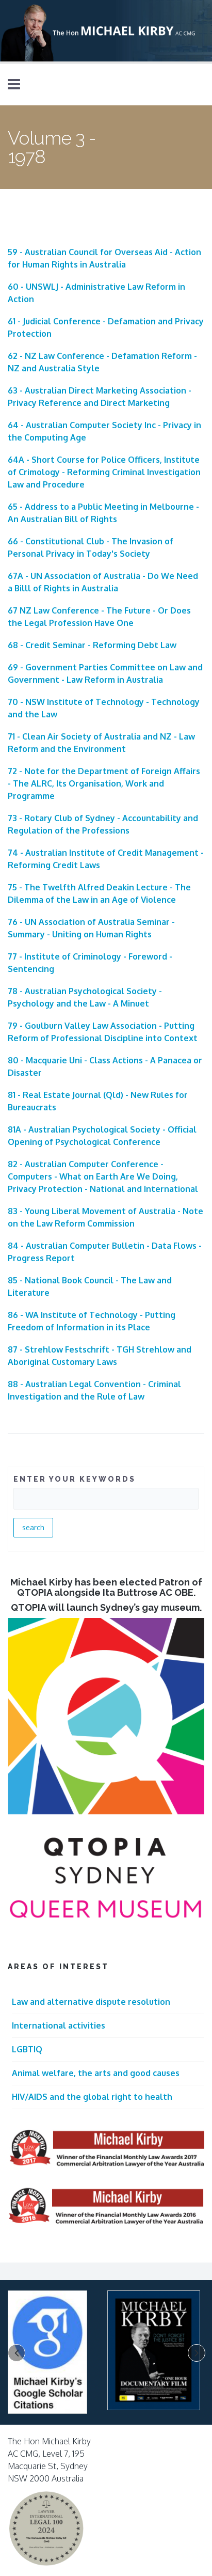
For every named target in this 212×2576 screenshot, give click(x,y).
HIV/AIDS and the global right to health (92, 2097)
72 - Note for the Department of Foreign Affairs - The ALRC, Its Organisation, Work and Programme (104, 783)
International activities (58, 2025)
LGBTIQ (27, 2049)
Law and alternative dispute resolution (91, 2002)
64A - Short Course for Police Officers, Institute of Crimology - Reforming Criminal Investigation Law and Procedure (104, 472)
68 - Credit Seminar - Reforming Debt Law (92, 645)
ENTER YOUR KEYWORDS (74, 1479)
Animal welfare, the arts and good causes (96, 2073)
